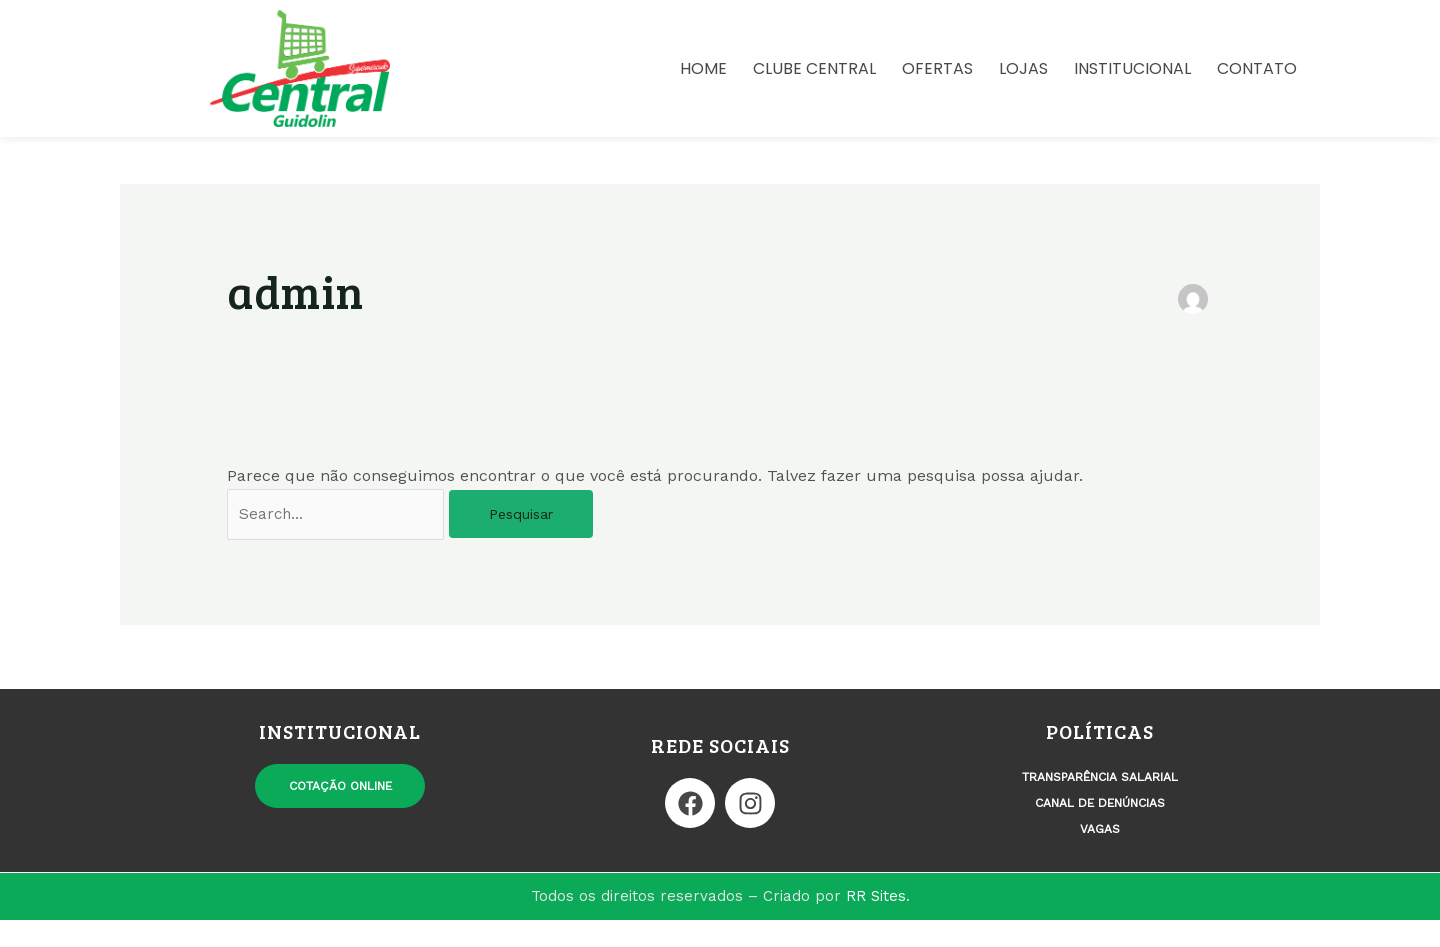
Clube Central (814, 70)
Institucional (1132, 70)
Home (703, 70)
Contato (1257, 70)
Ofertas (937, 70)
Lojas (1023, 70)
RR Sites (876, 923)
